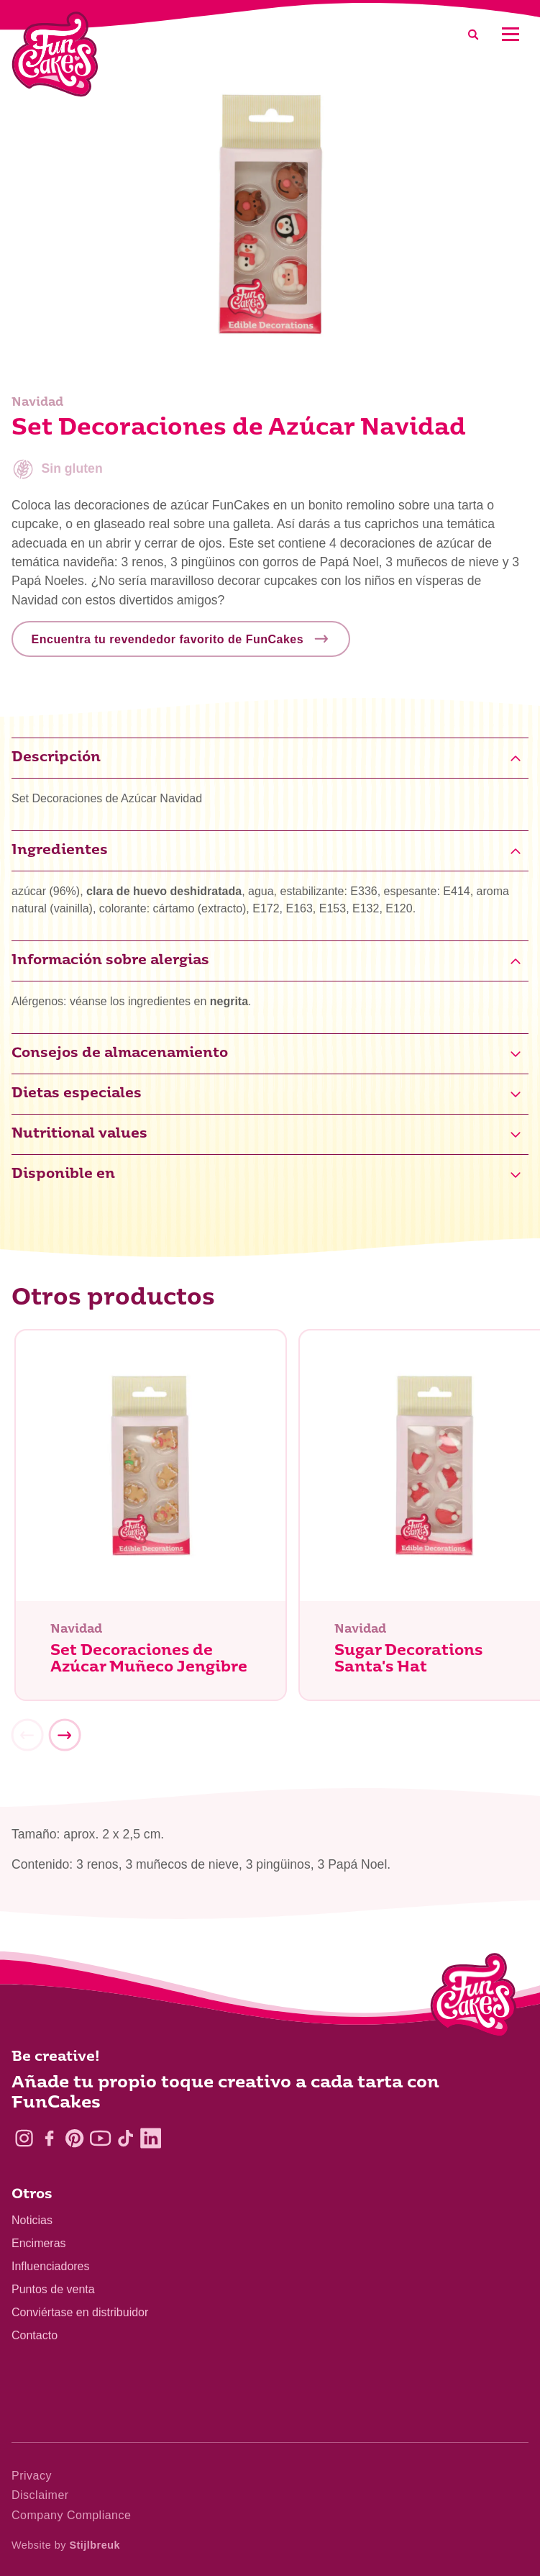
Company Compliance (71, 2515)
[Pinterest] (74, 2138)
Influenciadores (51, 2266)
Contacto (35, 2335)
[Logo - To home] (473, 1998)
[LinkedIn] (150, 2138)
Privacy (32, 2476)
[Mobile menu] (510, 34)
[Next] (64, 1738)
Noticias (32, 2220)
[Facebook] (49, 2138)
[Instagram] (24, 2138)
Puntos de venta (53, 2289)
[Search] (473, 34)
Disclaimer (40, 2495)
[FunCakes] (55, 54)
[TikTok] (125, 2138)
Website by (66, 2545)
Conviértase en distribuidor (80, 2312)
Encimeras (39, 2243)
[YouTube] (100, 2138)
